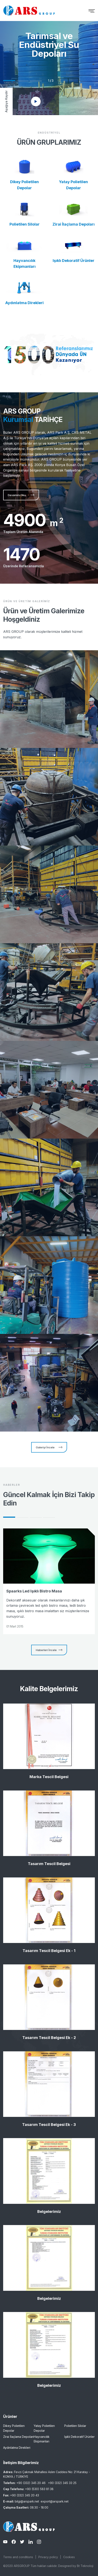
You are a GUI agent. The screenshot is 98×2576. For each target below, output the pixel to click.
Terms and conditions (18, 2557)
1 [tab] (9, 80)
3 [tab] (36, 1517)
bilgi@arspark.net (27, 2501)
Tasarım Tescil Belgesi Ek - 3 (49, 2124)
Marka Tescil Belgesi (49, 1777)
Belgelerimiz (49, 2211)
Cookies (69, 2557)
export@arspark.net (54, 2501)
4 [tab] (49, 1517)
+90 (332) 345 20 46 (31, 2483)
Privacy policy (48, 2557)
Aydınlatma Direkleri (24, 303)
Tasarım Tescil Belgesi (49, 1863)
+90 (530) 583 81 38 (39, 2489)
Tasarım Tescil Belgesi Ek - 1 (49, 1950)
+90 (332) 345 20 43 (24, 2495)
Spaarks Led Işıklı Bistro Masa (34, 1591)
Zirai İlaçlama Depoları (73, 224)
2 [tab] (22, 1517)
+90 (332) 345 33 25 (62, 2483)
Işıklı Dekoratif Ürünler (73, 260)
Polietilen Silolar (24, 224)
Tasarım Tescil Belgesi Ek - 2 (49, 2037)
